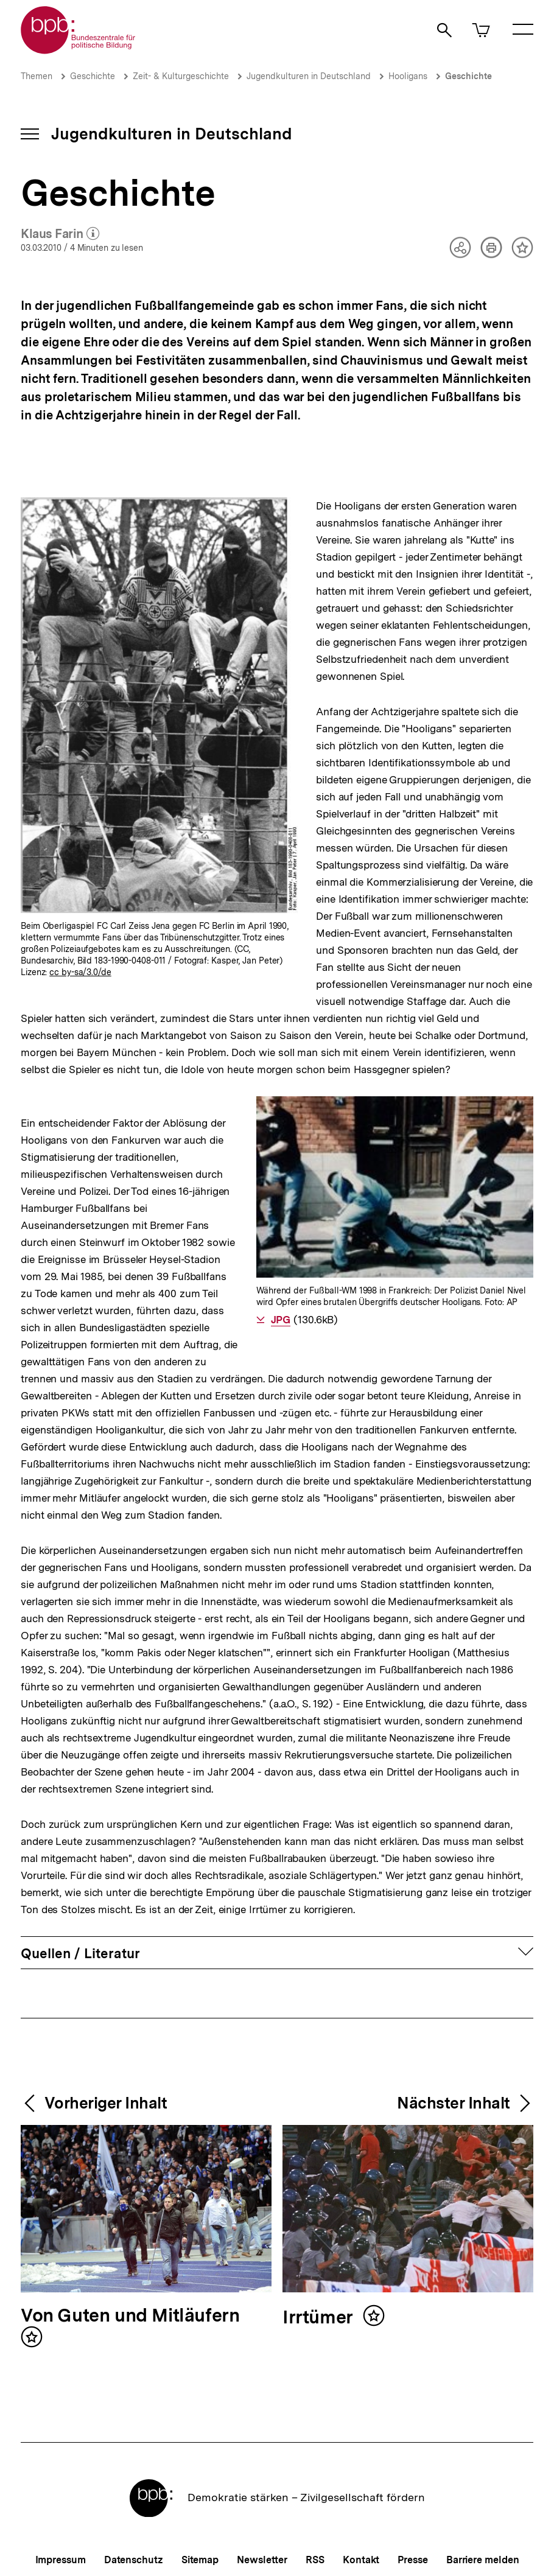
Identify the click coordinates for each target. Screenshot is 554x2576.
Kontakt (361, 2560)
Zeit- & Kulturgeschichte (181, 76)
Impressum (60, 2560)
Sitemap (200, 2560)
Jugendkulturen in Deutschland (309, 76)
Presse (412, 2560)
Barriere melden (482, 2560)
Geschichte (92, 76)
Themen (36, 76)
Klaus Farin (60, 234)
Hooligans (407, 76)
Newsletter (262, 2560)
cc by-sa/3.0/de (80, 972)
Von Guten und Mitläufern (130, 2316)
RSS (315, 2560)
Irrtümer (319, 2317)
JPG (281, 1320)
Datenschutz (133, 2560)
